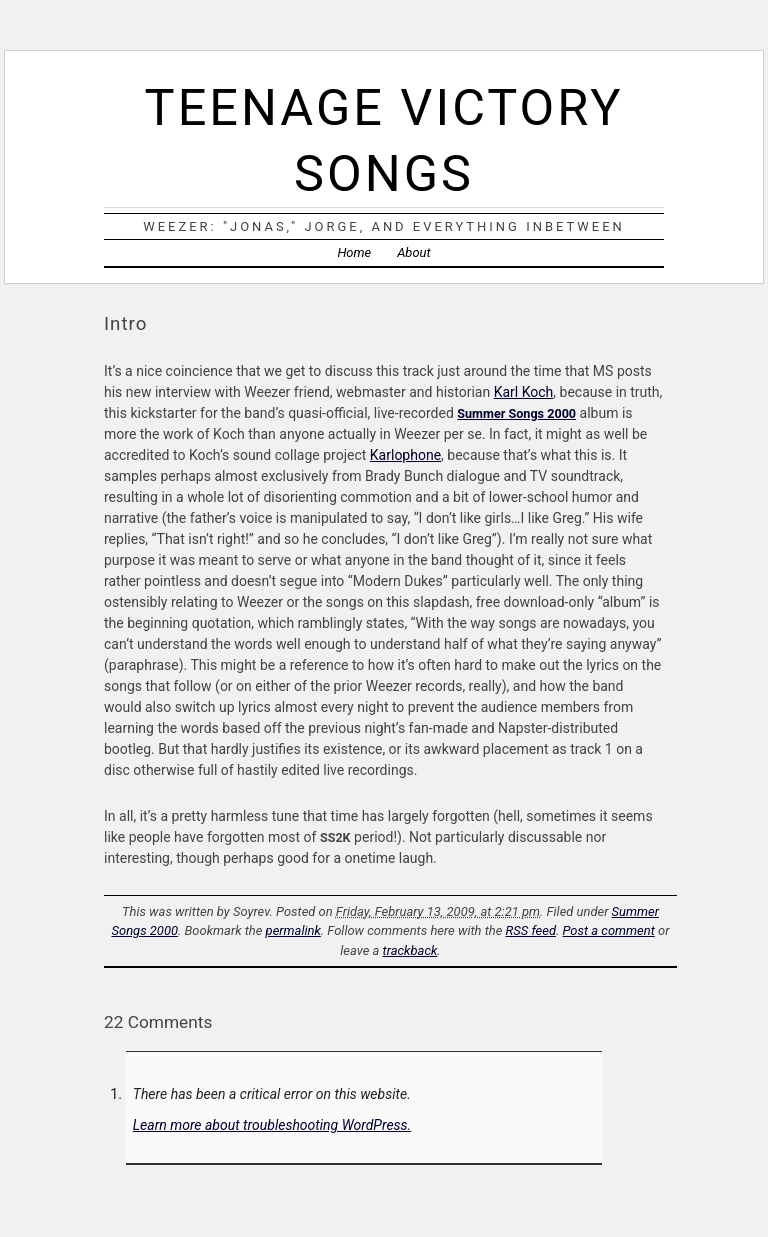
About (413, 252)
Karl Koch (524, 392)
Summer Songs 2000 (516, 413)
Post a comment (609, 930)
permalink (293, 930)
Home (354, 252)
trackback (410, 950)
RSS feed (531, 930)
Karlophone (405, 455)
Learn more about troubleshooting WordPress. (272, 1125)
